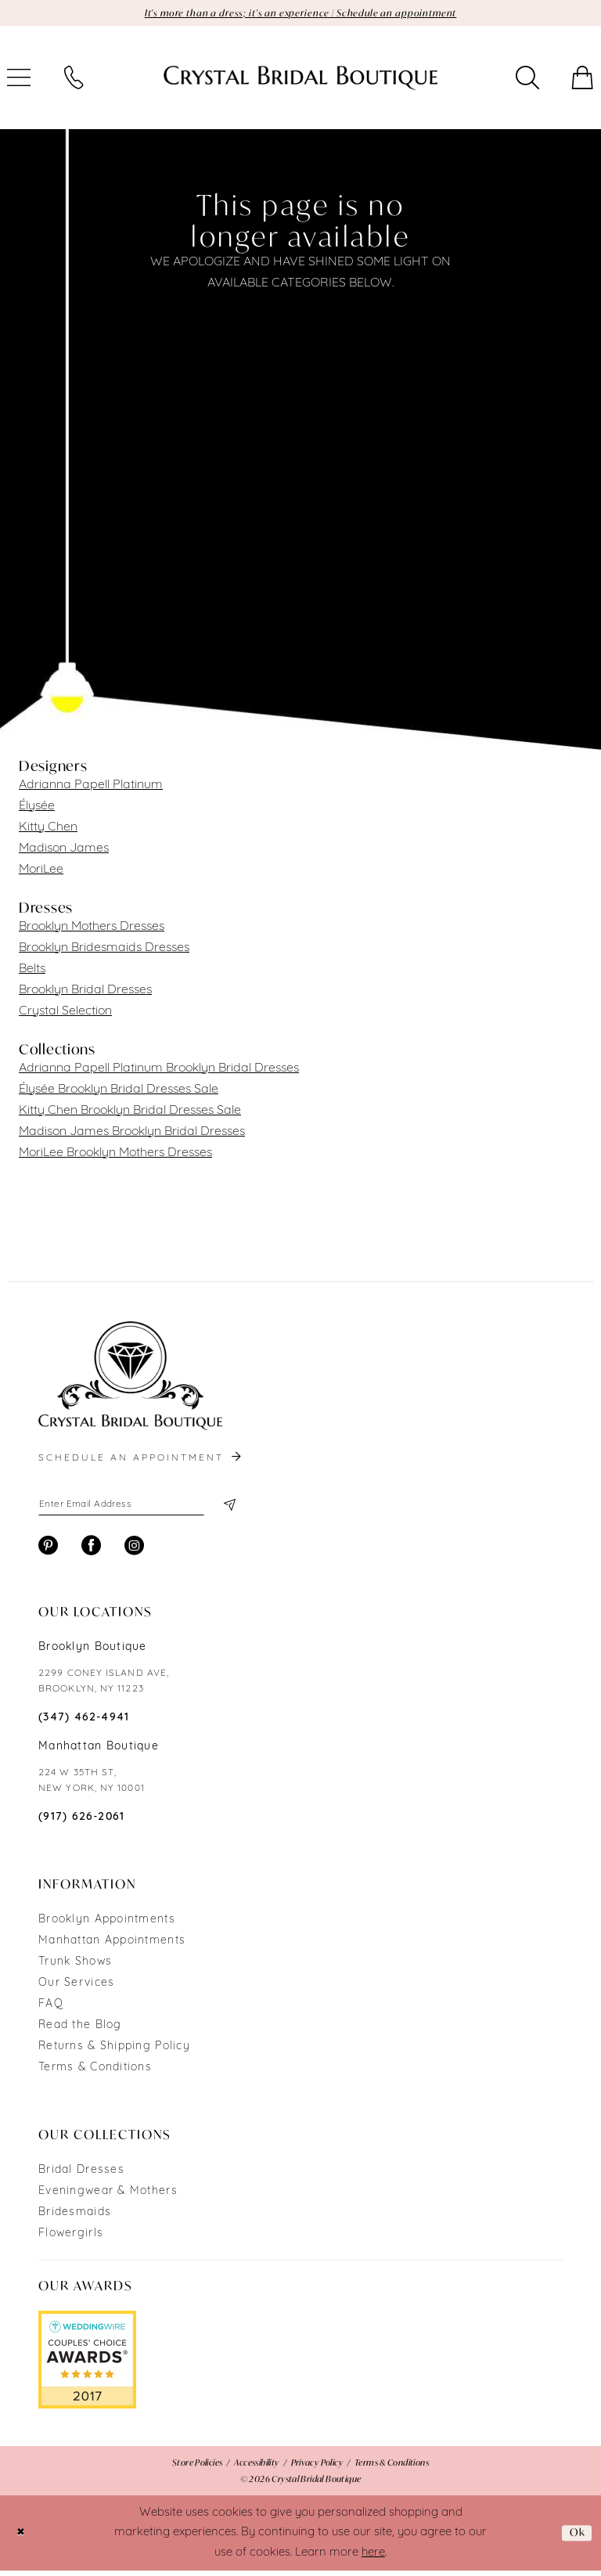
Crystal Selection (65, 1013)
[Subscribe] (228, 1508)
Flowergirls (70, 2239)
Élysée (37, 808)
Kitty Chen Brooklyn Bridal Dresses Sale (130, 1112)
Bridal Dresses (81, 2175)
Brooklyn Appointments (106, 1925)
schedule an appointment (140, 1460)
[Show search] (527, 80)
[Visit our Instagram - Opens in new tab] (134, 1551)
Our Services (76, 1988)
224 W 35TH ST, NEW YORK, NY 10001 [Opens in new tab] (91, 1786)
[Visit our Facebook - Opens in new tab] (91, 1551)
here (373, 2558)
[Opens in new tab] (87, 2365)
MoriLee (41, 871)
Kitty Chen (48, 829)
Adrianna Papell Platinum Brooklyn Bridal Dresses (159, 1070)
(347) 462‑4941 (84, 1723)
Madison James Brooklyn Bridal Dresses (132, 1133)
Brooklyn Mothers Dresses (91, 928)
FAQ (50, 2010)
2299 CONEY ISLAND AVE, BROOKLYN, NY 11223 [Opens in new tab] (103, 1686)
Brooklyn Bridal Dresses (85, 991)
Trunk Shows (75, 1967)
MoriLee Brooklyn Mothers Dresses (115, 1154)
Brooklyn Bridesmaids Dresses (104, 949)
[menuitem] (73, 80)
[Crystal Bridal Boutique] (300, 80)
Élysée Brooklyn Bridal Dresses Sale (118, 1091)
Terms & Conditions (95, 2073)
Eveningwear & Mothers (108, 2197)
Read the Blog (80, 2031)
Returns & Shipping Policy (114, 2052)
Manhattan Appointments (111, 1946)
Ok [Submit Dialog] (575, 2537)
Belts (32, 970)
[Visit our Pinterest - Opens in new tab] (48, 1551)
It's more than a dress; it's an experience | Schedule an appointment (301, 13)
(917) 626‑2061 (81, 1822)
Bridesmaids (74, 2218)
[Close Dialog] (23, 2539)
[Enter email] (136, 1508)
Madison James (64, 850)
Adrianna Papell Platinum (91, 786)
